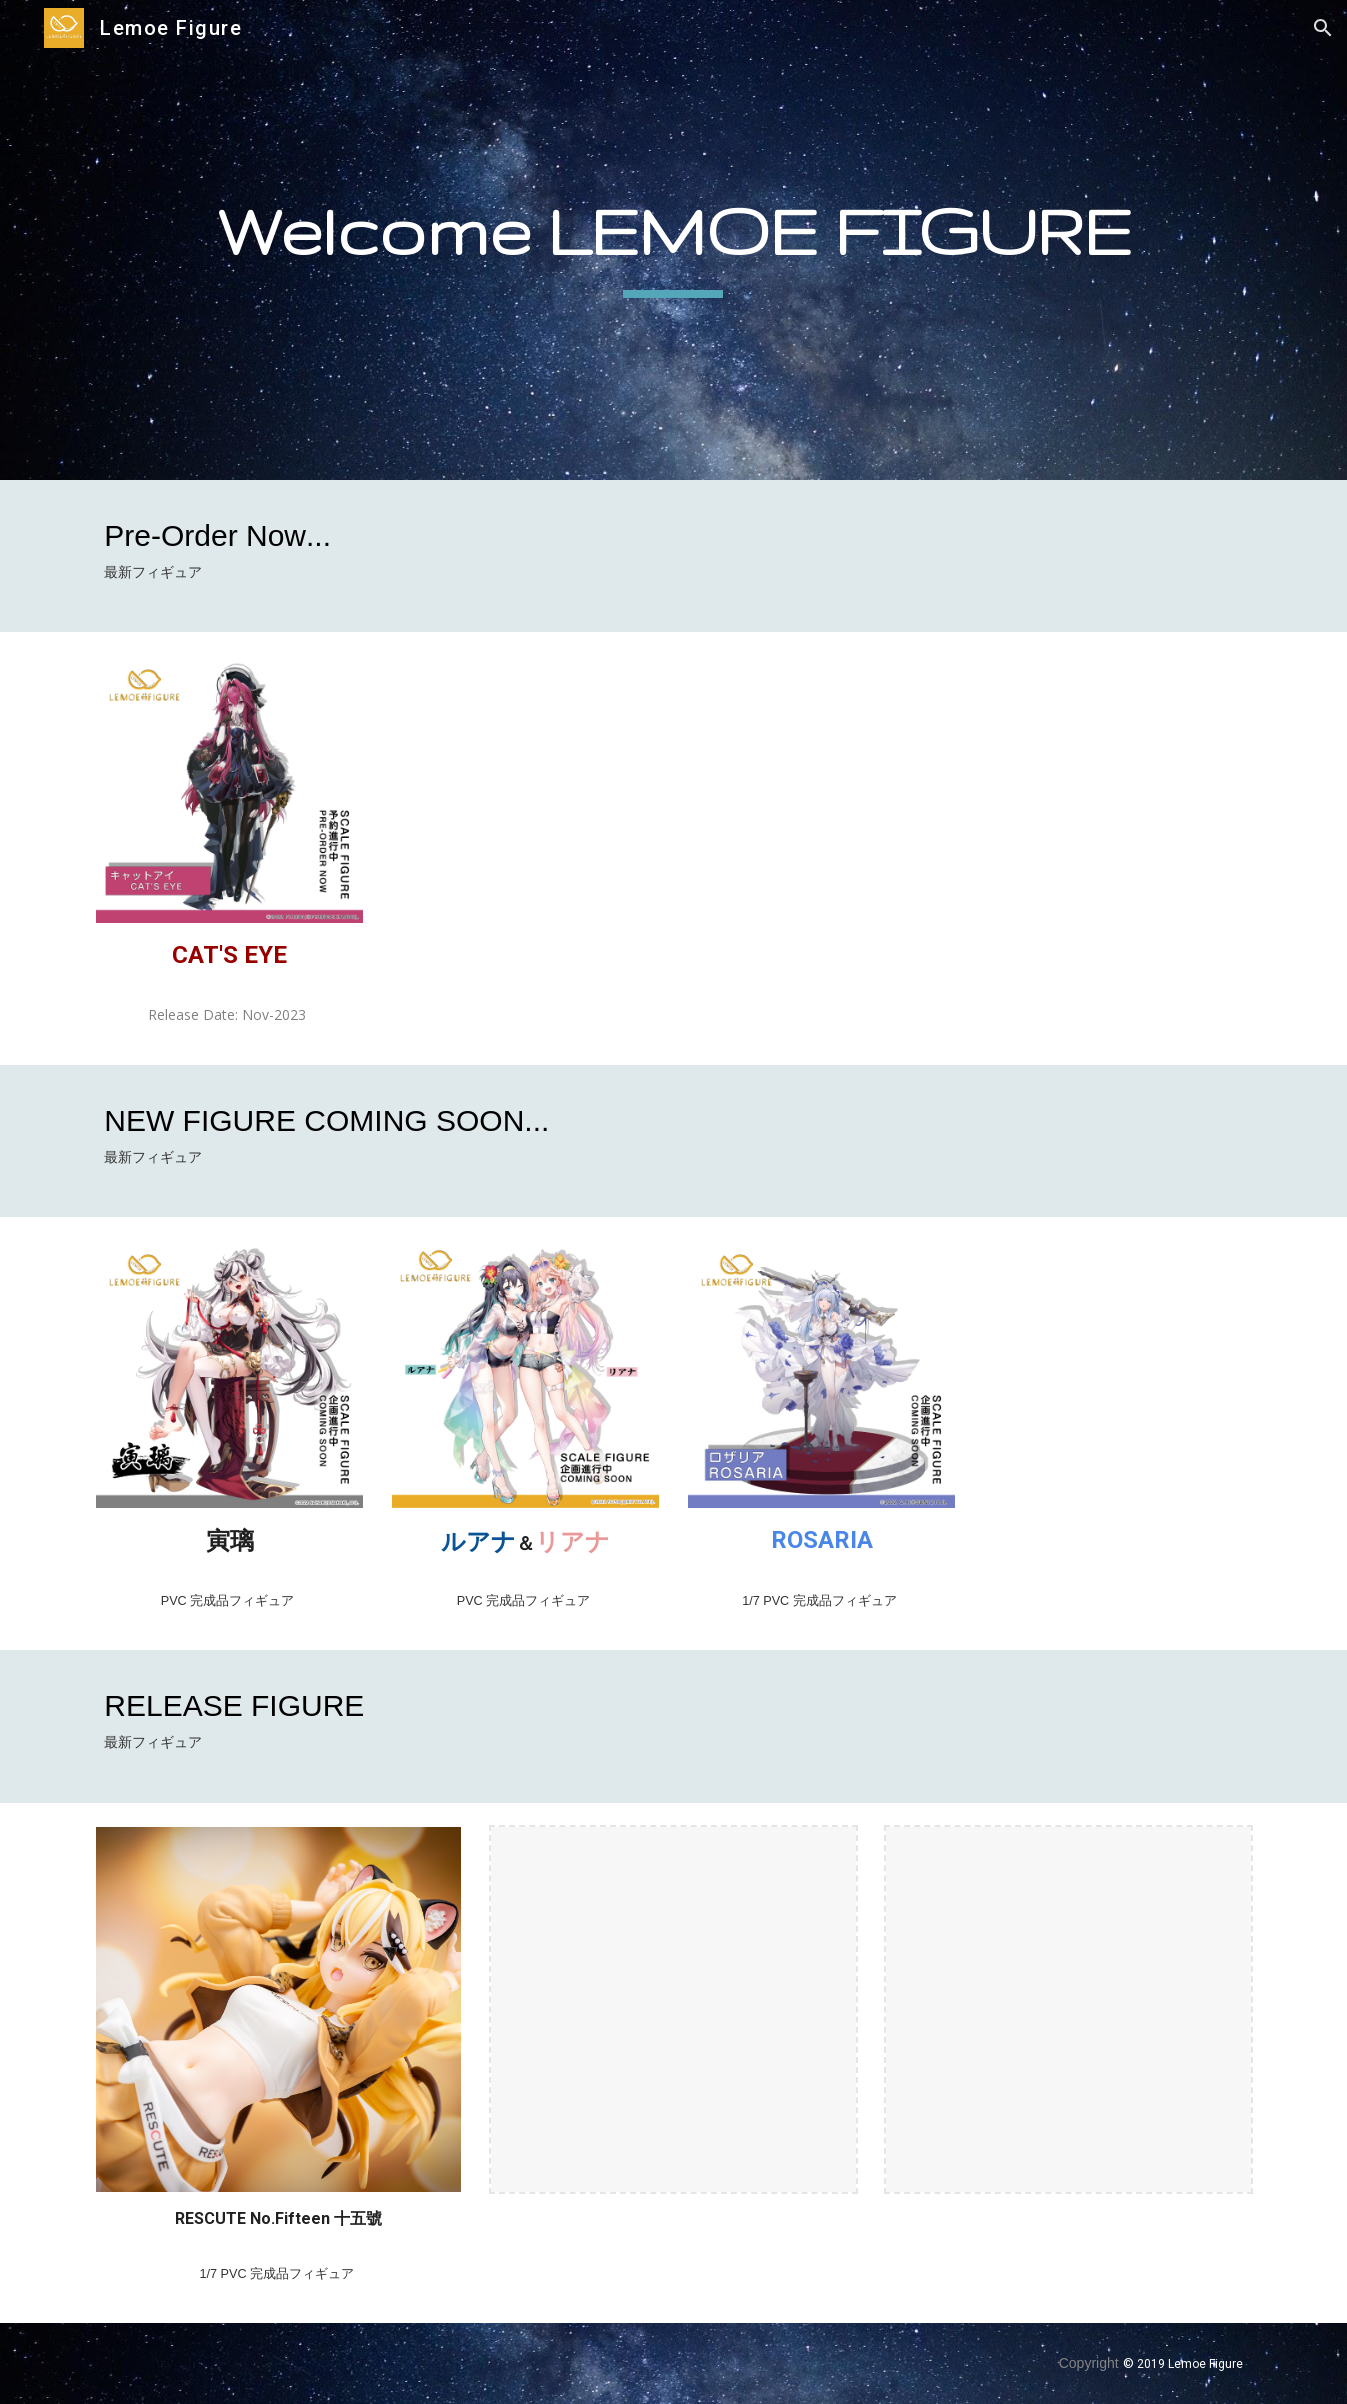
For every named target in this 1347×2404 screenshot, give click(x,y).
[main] (673, 239)
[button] (1323, 28)
